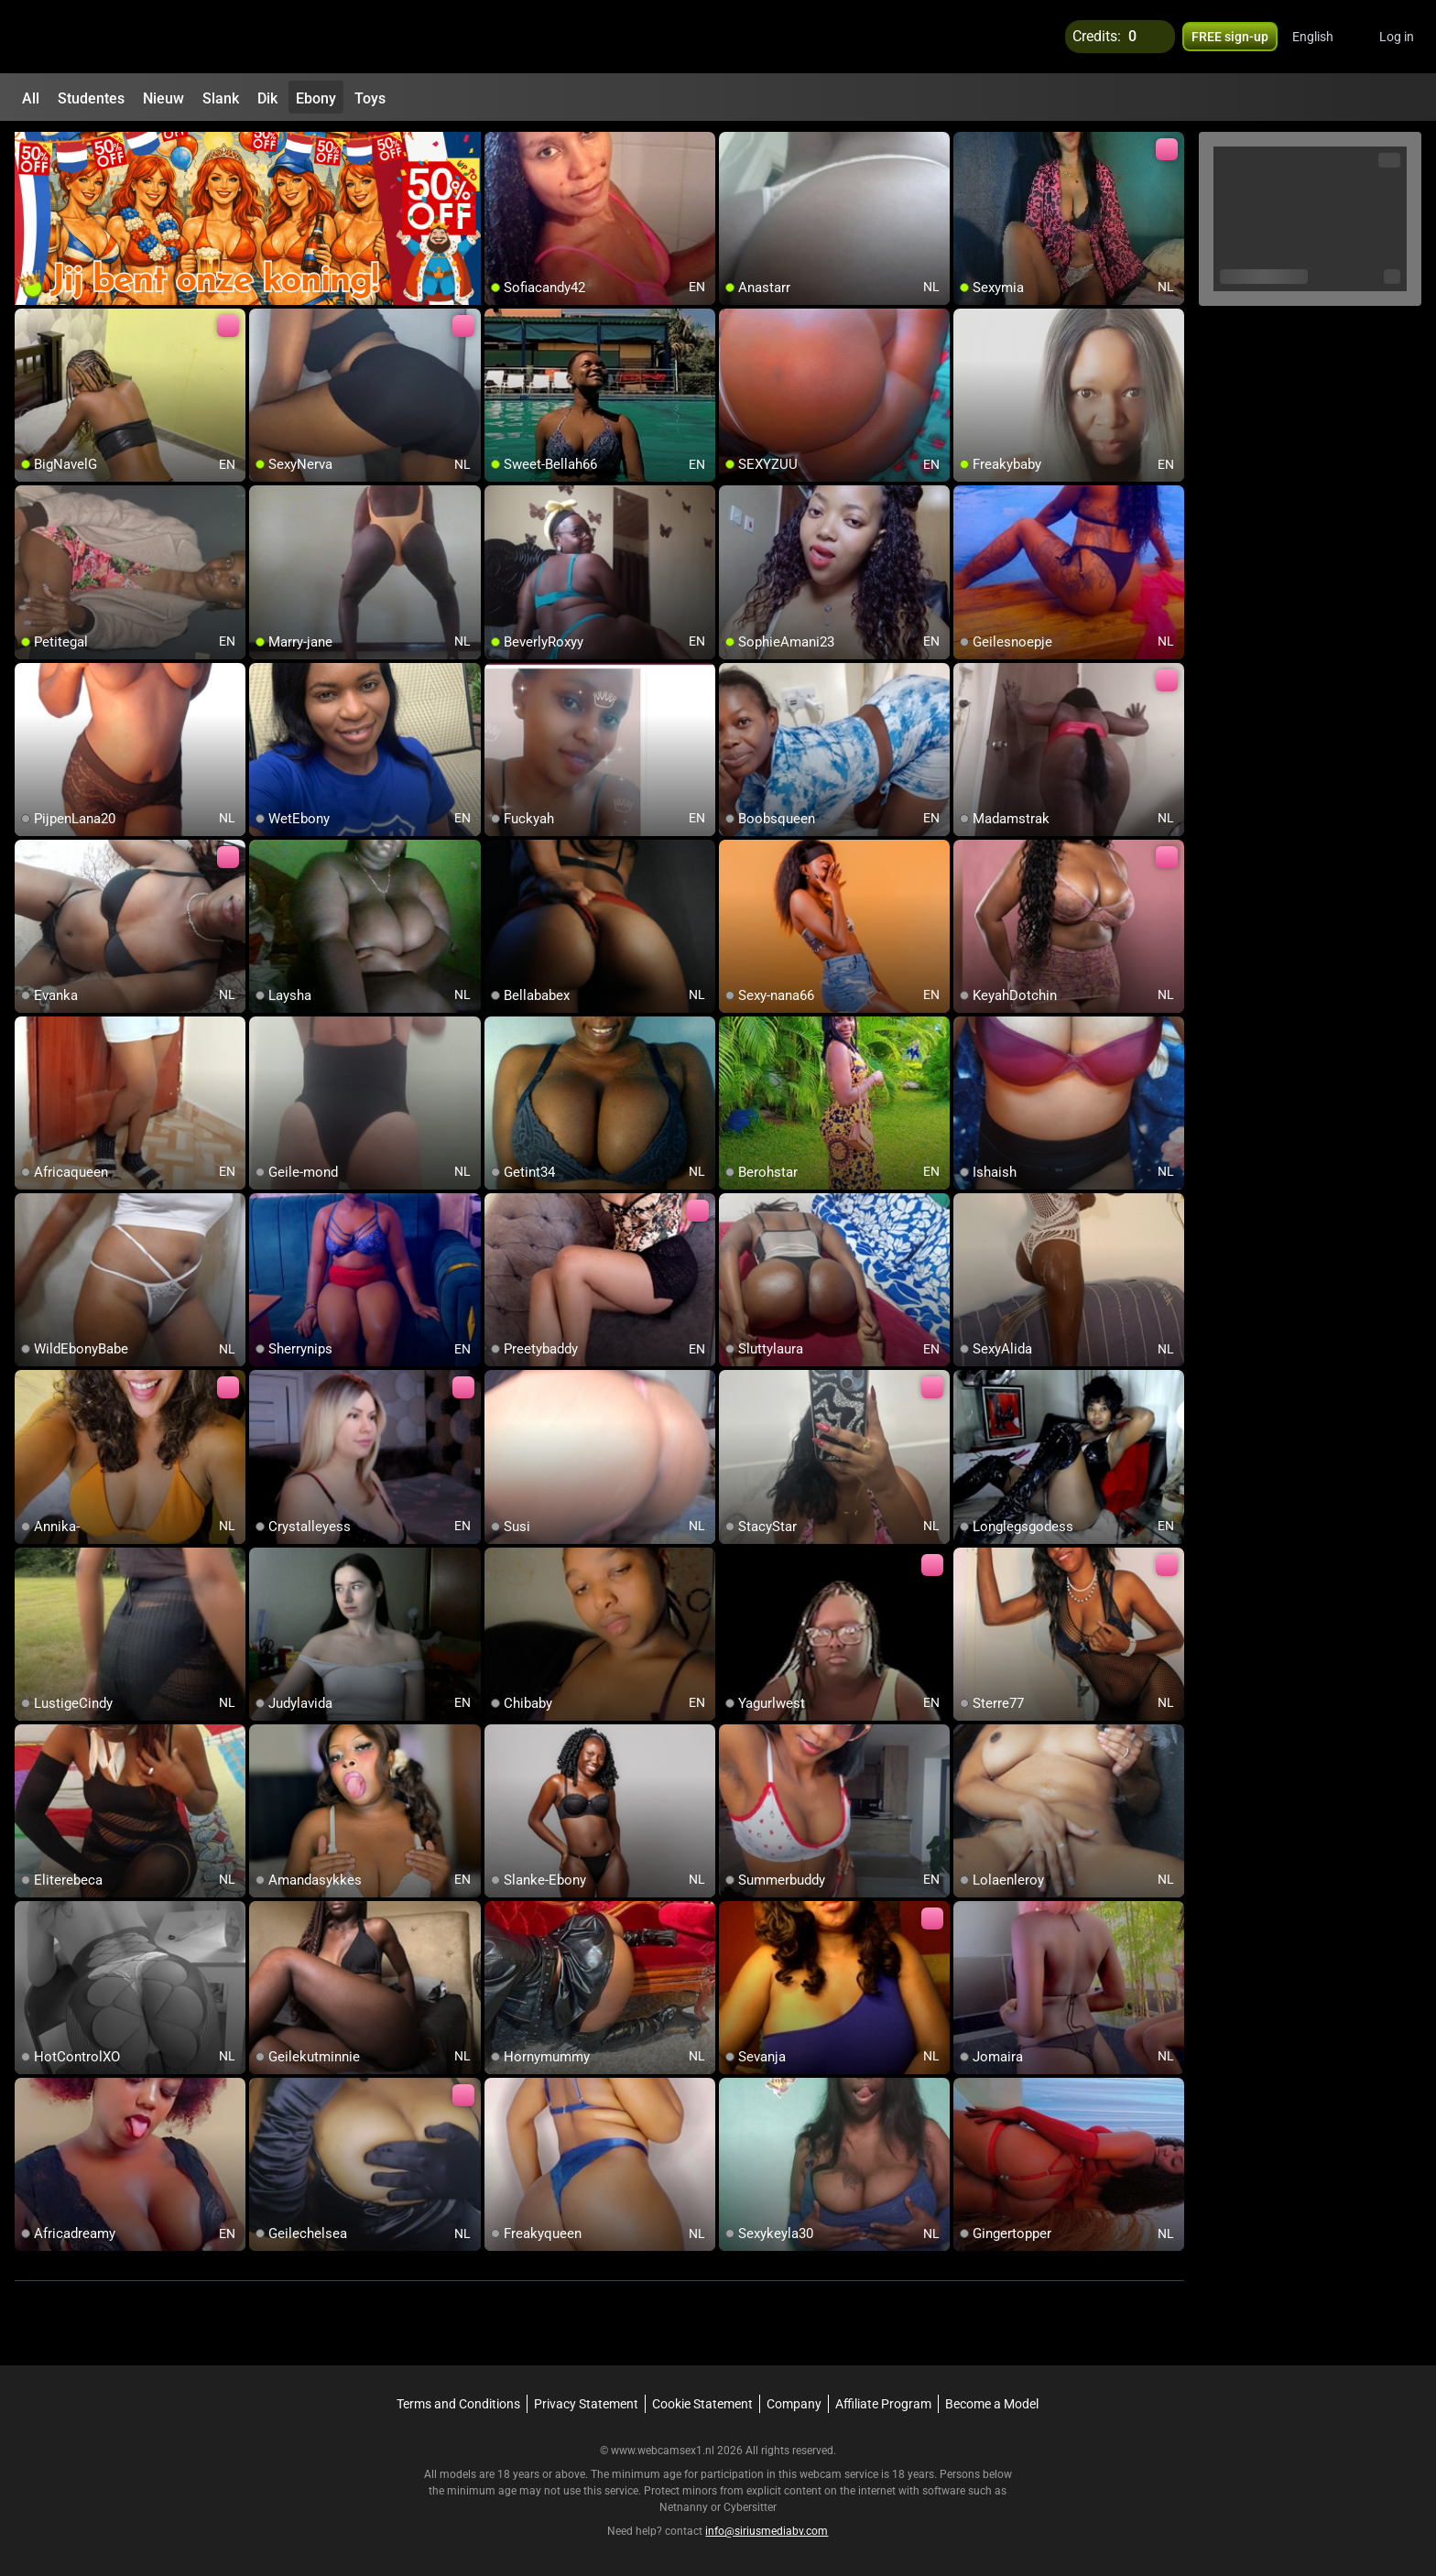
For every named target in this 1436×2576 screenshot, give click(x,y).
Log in (1396, 36)
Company (794, 2404)
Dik (267, 98)
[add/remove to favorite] (499, 146)
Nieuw (163, 98)
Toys (370, 98)
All (30, 98)
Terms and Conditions (458, 2404)
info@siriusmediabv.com (766, 2531)
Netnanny (685, 2507)
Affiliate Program (883, 2404)
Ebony (316, 98)
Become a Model (992, 2404)
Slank (220, 98)
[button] (1325, 37)
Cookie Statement (702, 2404)
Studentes (91, 98)
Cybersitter (750, 2507)
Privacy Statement (586, 2404)
